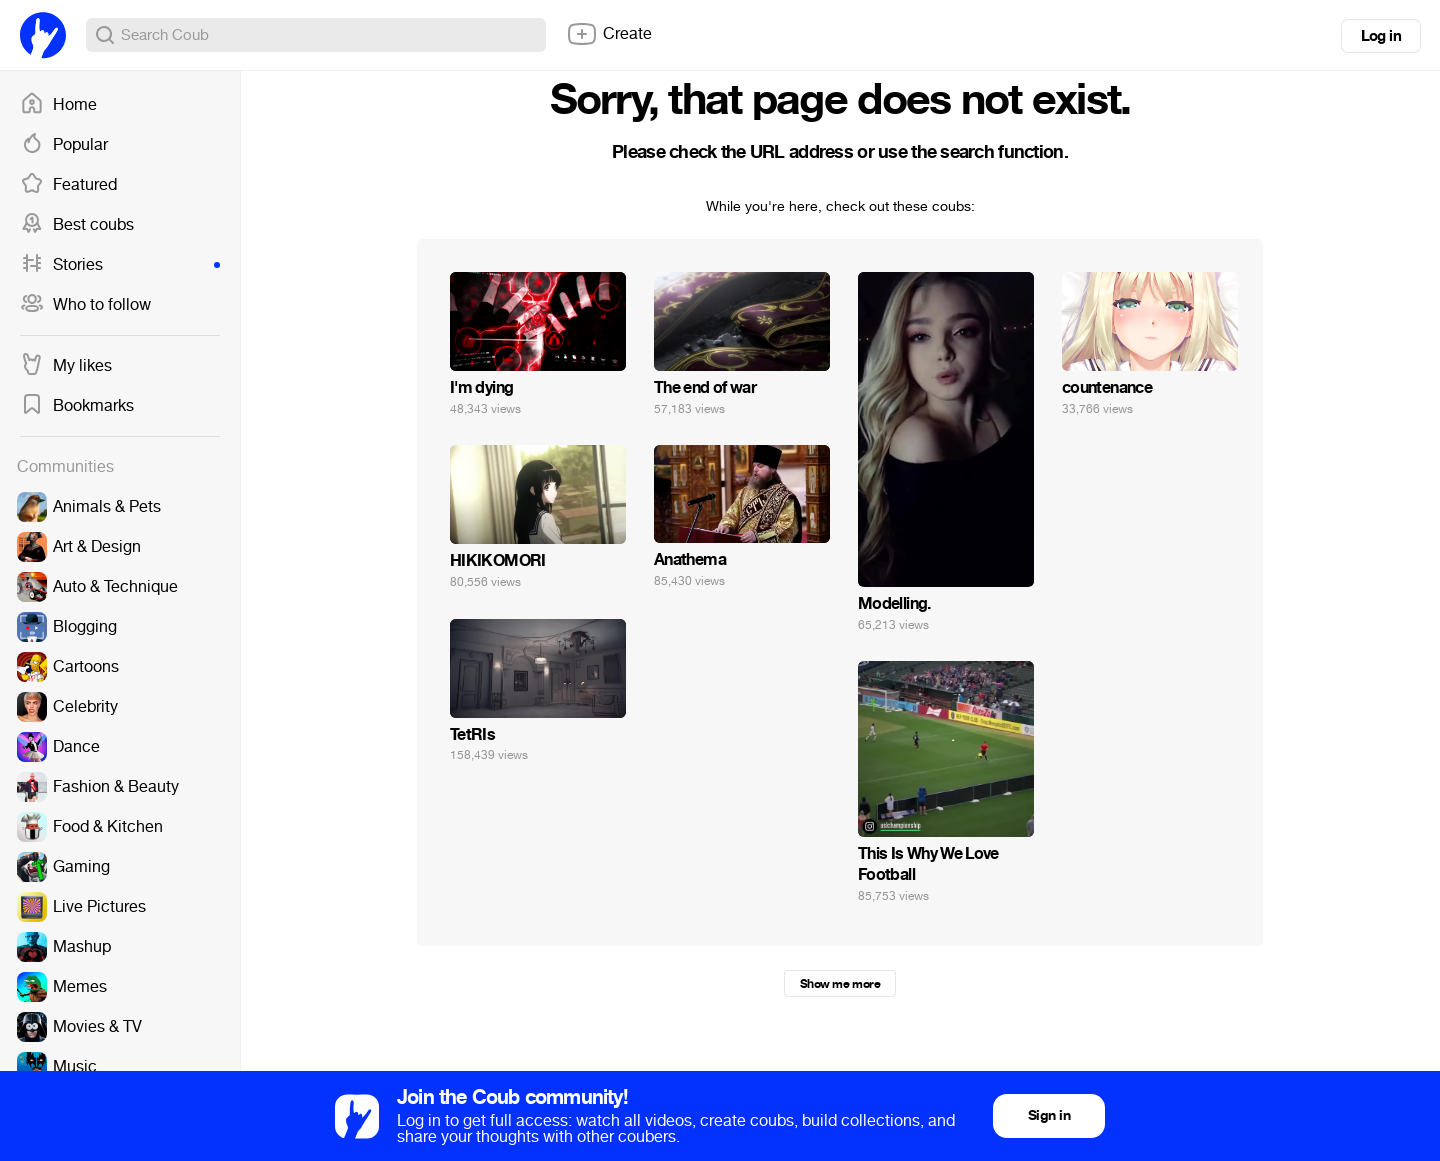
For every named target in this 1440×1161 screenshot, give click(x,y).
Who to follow (85, 305)
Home (58, 105)
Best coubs (77, 225)
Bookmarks (77, 406)
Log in (1381, 36)
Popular (64, 145)
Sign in (1049, 1115)
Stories (120, 265)
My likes (66, 366)
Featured (68, 185)
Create (609, 34)
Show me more (840, 984)
